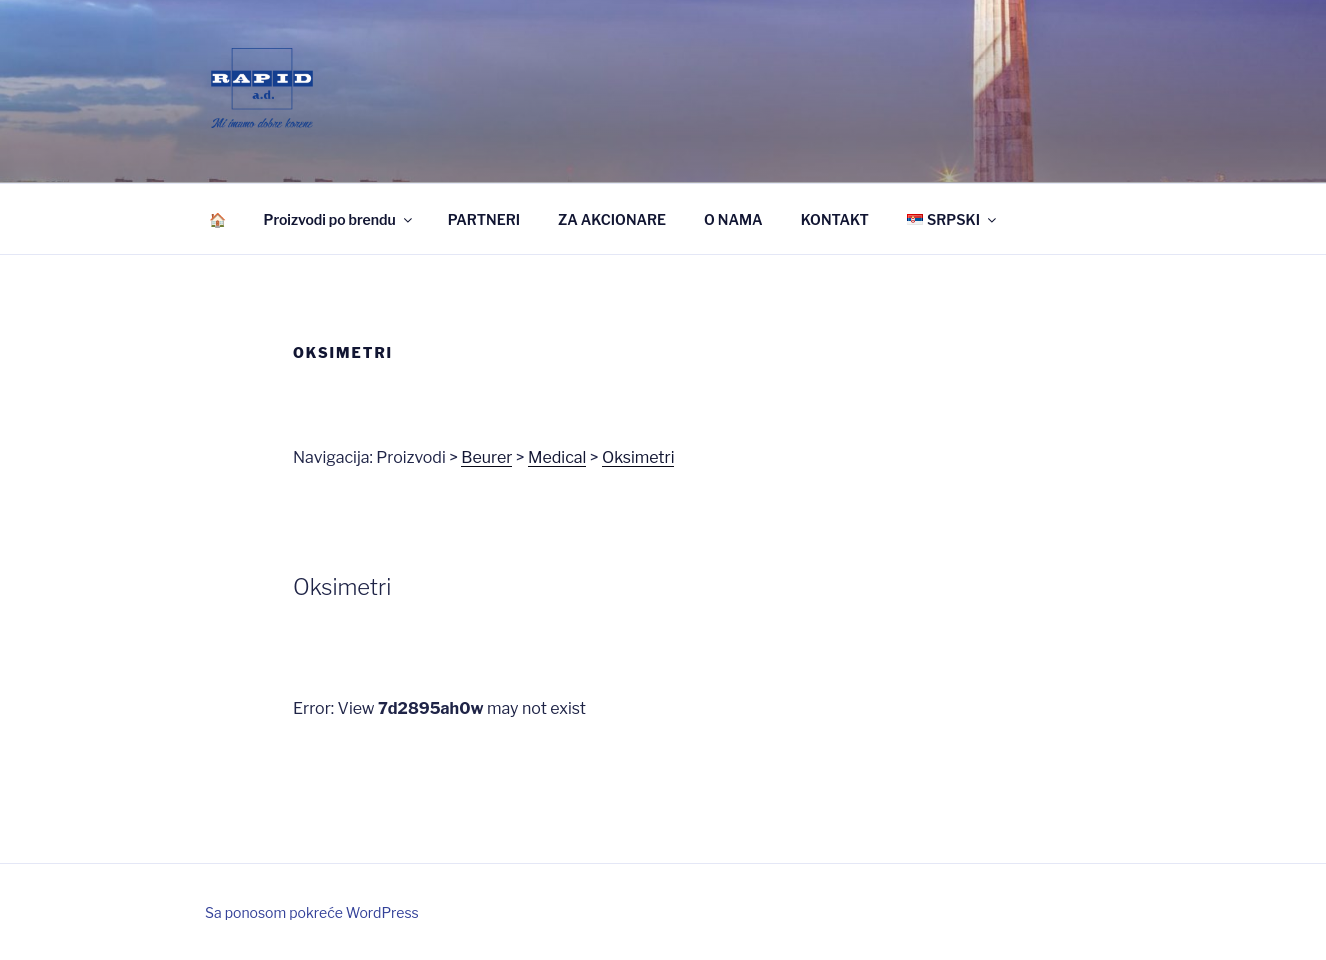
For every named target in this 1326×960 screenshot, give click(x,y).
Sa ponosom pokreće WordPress (312, 912)
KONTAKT (835, 219)
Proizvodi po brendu (339, 219)
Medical (557, 457)
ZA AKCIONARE (612, 219)
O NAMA (733, 219)
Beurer (486, 457)
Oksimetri (638, 457)
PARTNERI (484, 219)
